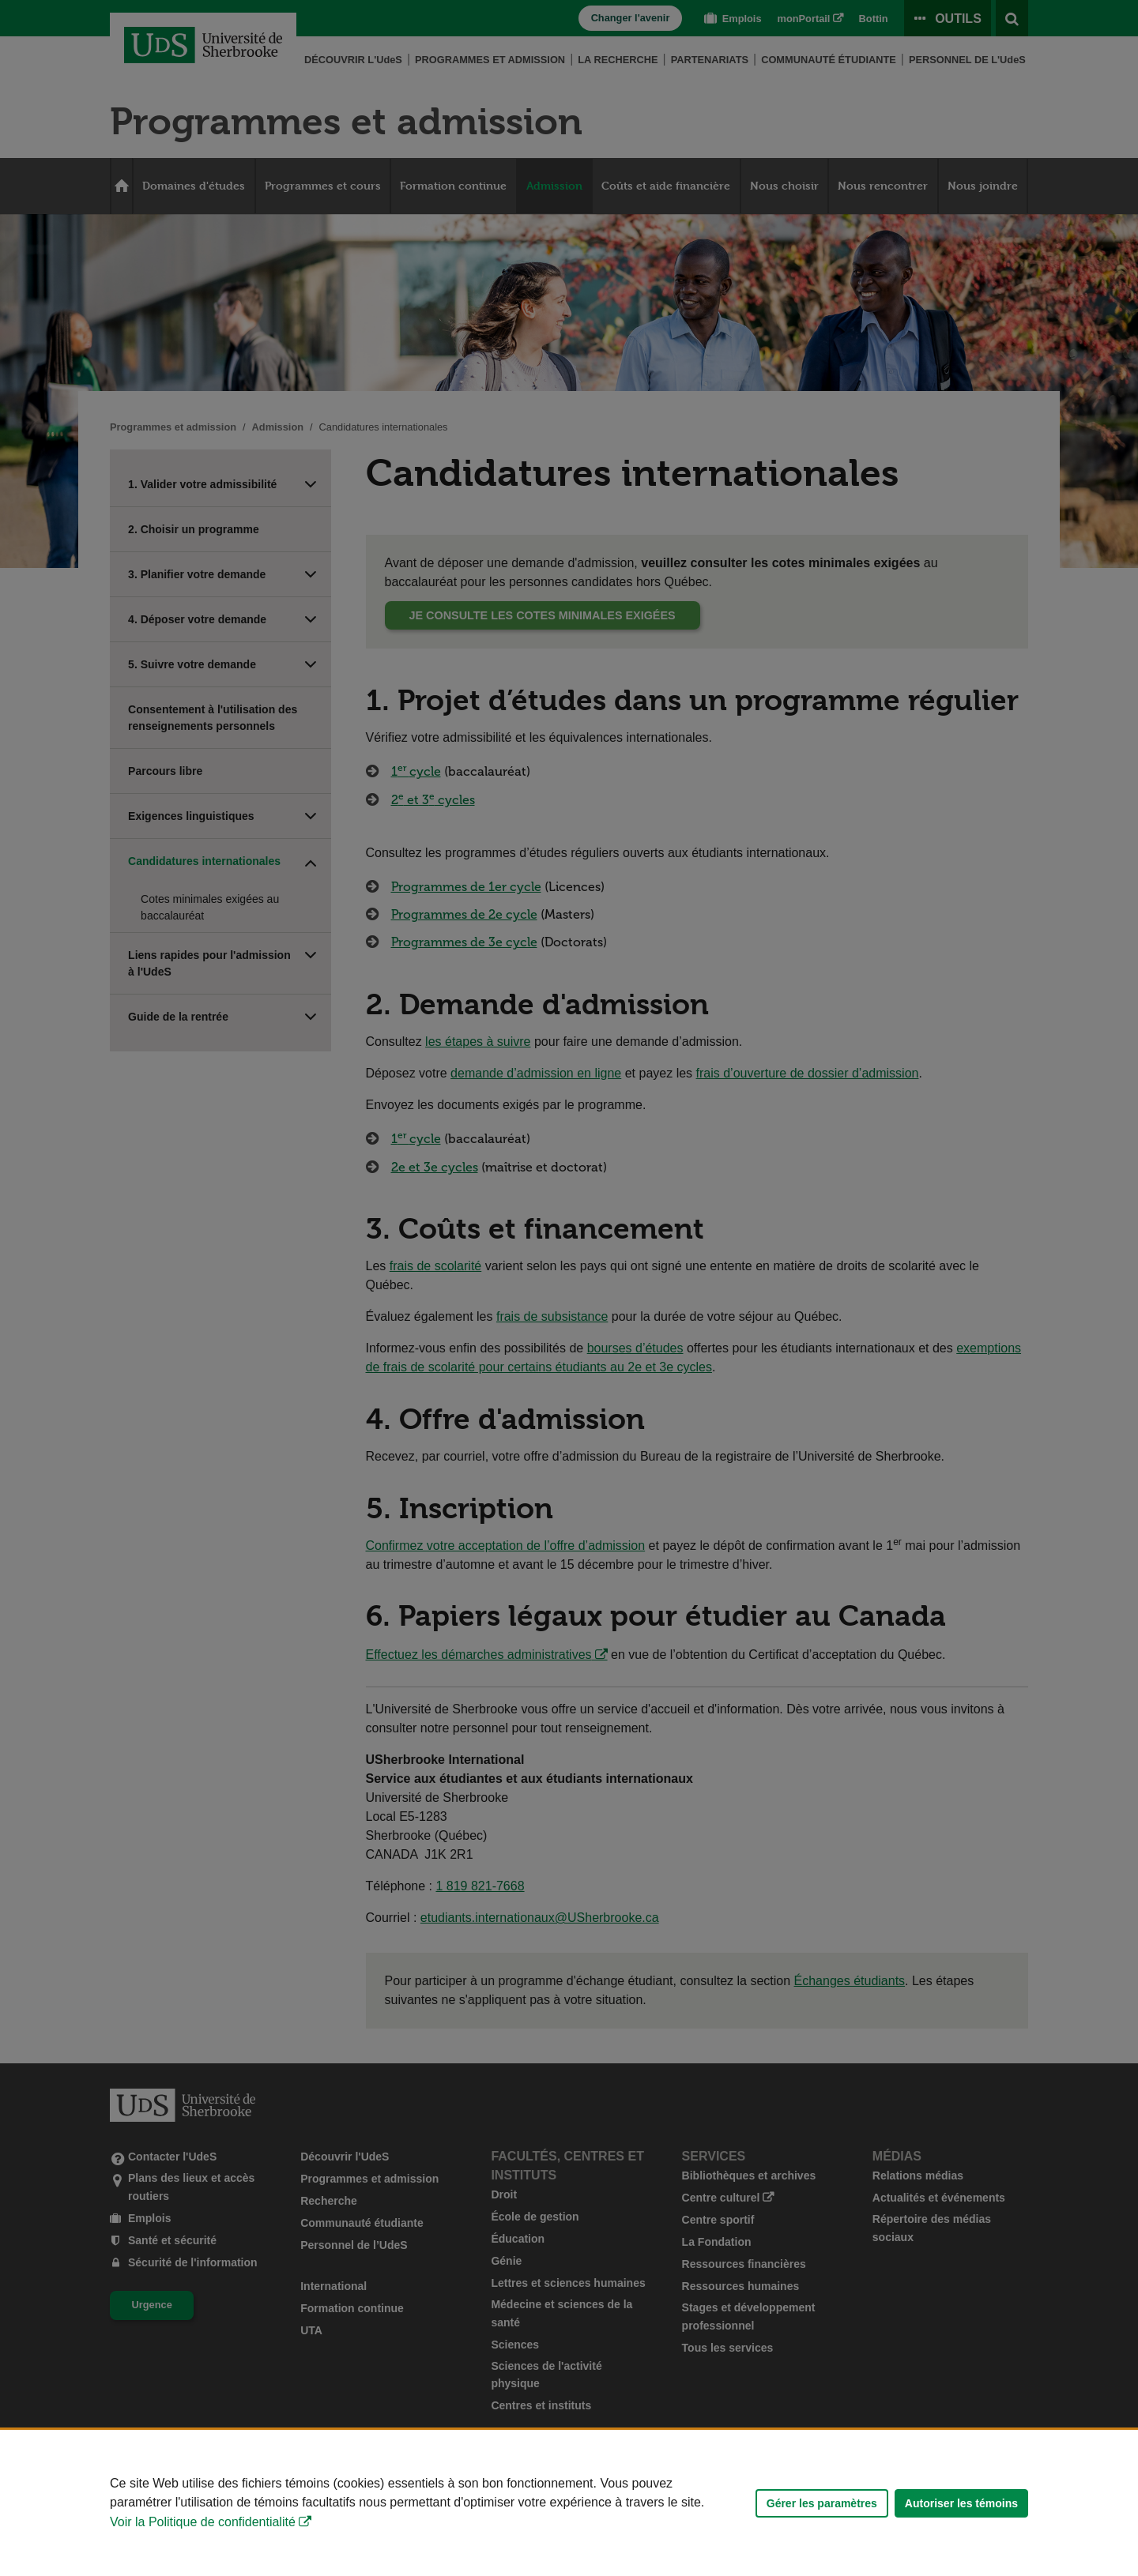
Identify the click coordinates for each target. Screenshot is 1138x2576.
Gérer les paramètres (822, 2503)
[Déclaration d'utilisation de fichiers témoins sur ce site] (569, 2503)
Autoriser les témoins (961, 2503)
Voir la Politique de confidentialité (203, 2522)
